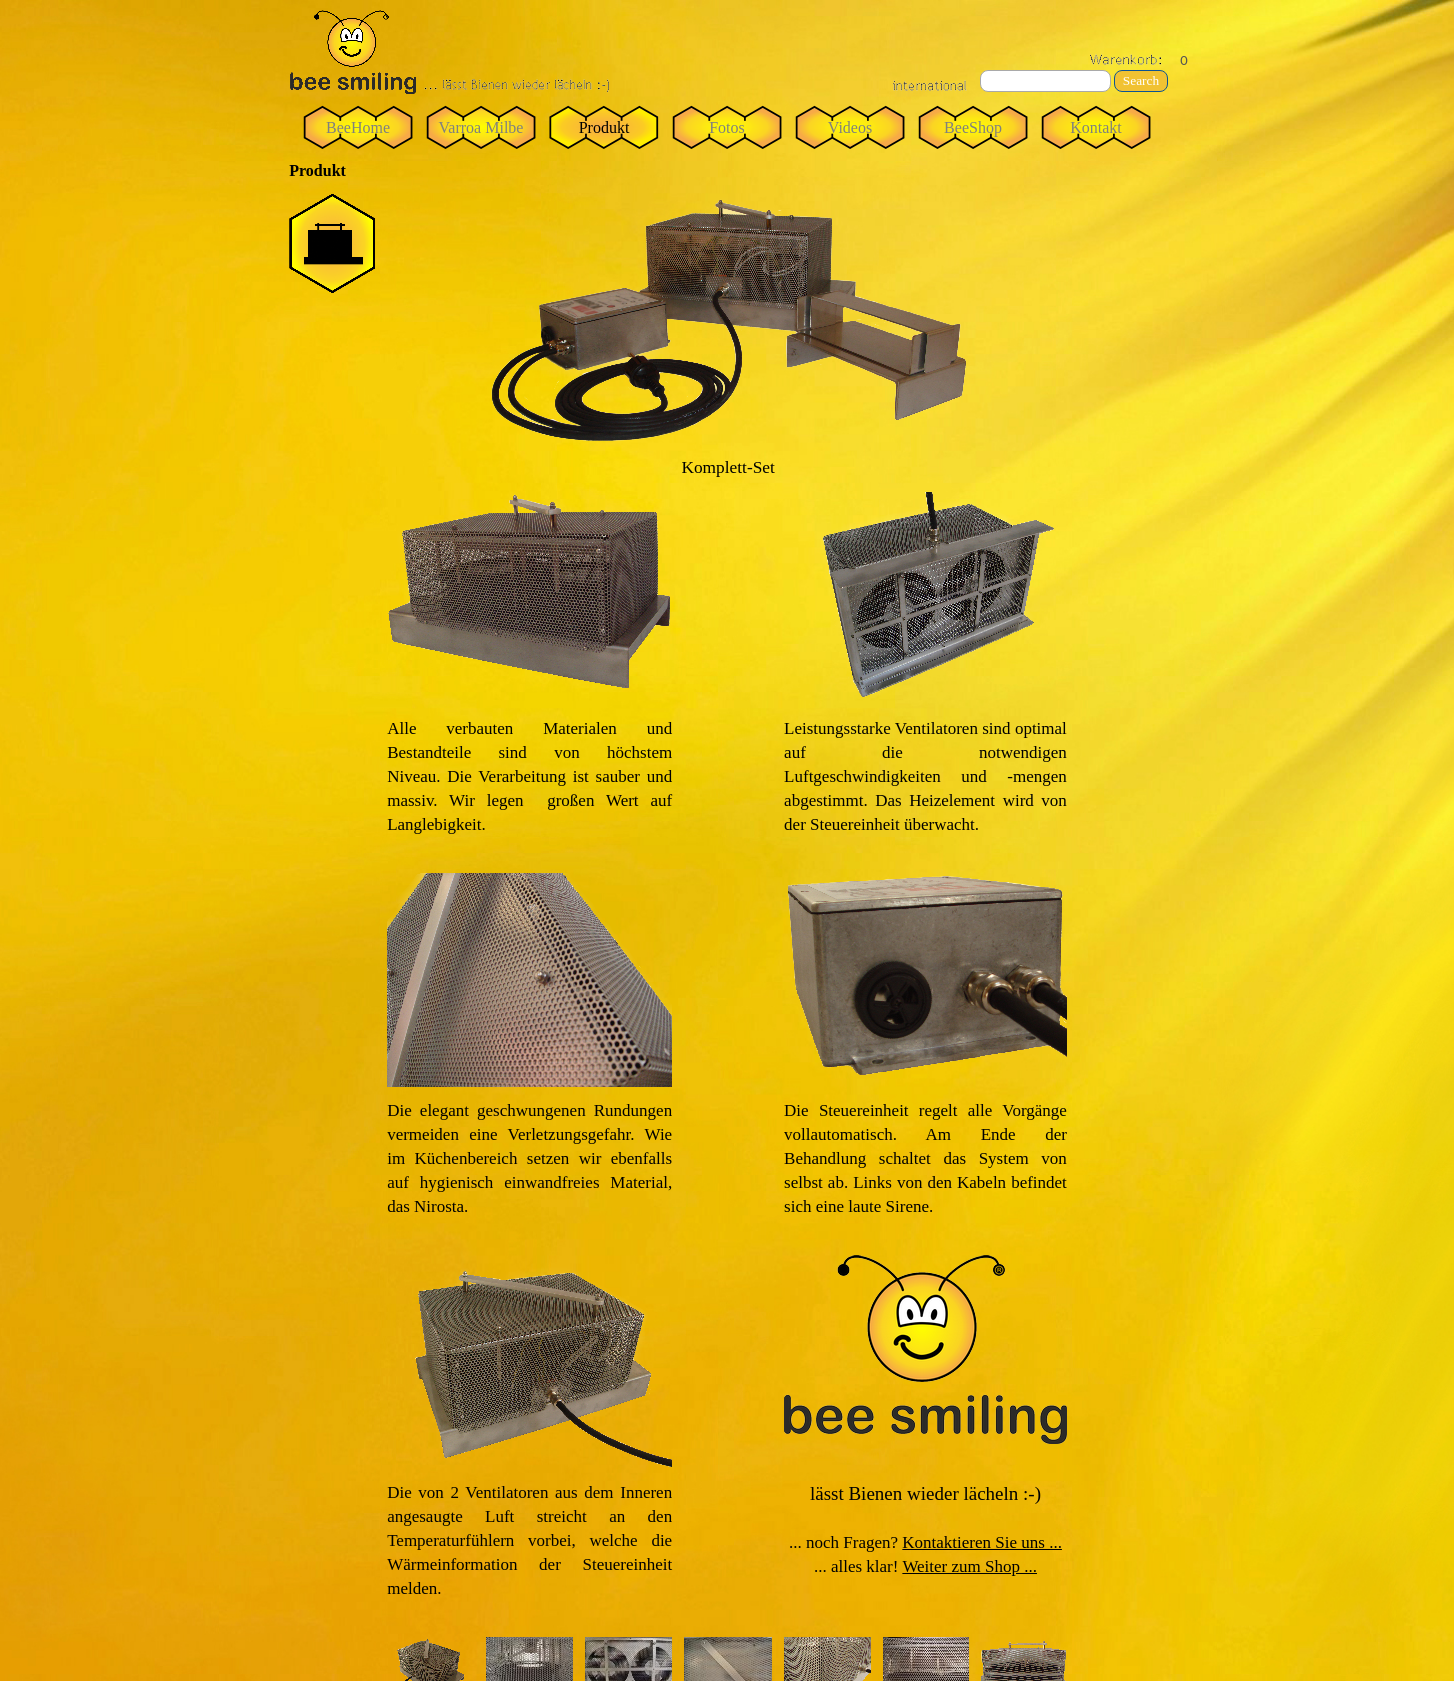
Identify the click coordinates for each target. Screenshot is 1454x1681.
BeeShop (973, 127)
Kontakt (1096, 127)
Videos (850, 127)
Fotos (727, 127)
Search (1141, 80)
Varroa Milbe (481, 127)
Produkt (604, 127)
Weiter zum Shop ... (969, 1566)
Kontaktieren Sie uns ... (982, 1542)
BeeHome (358, 127)
